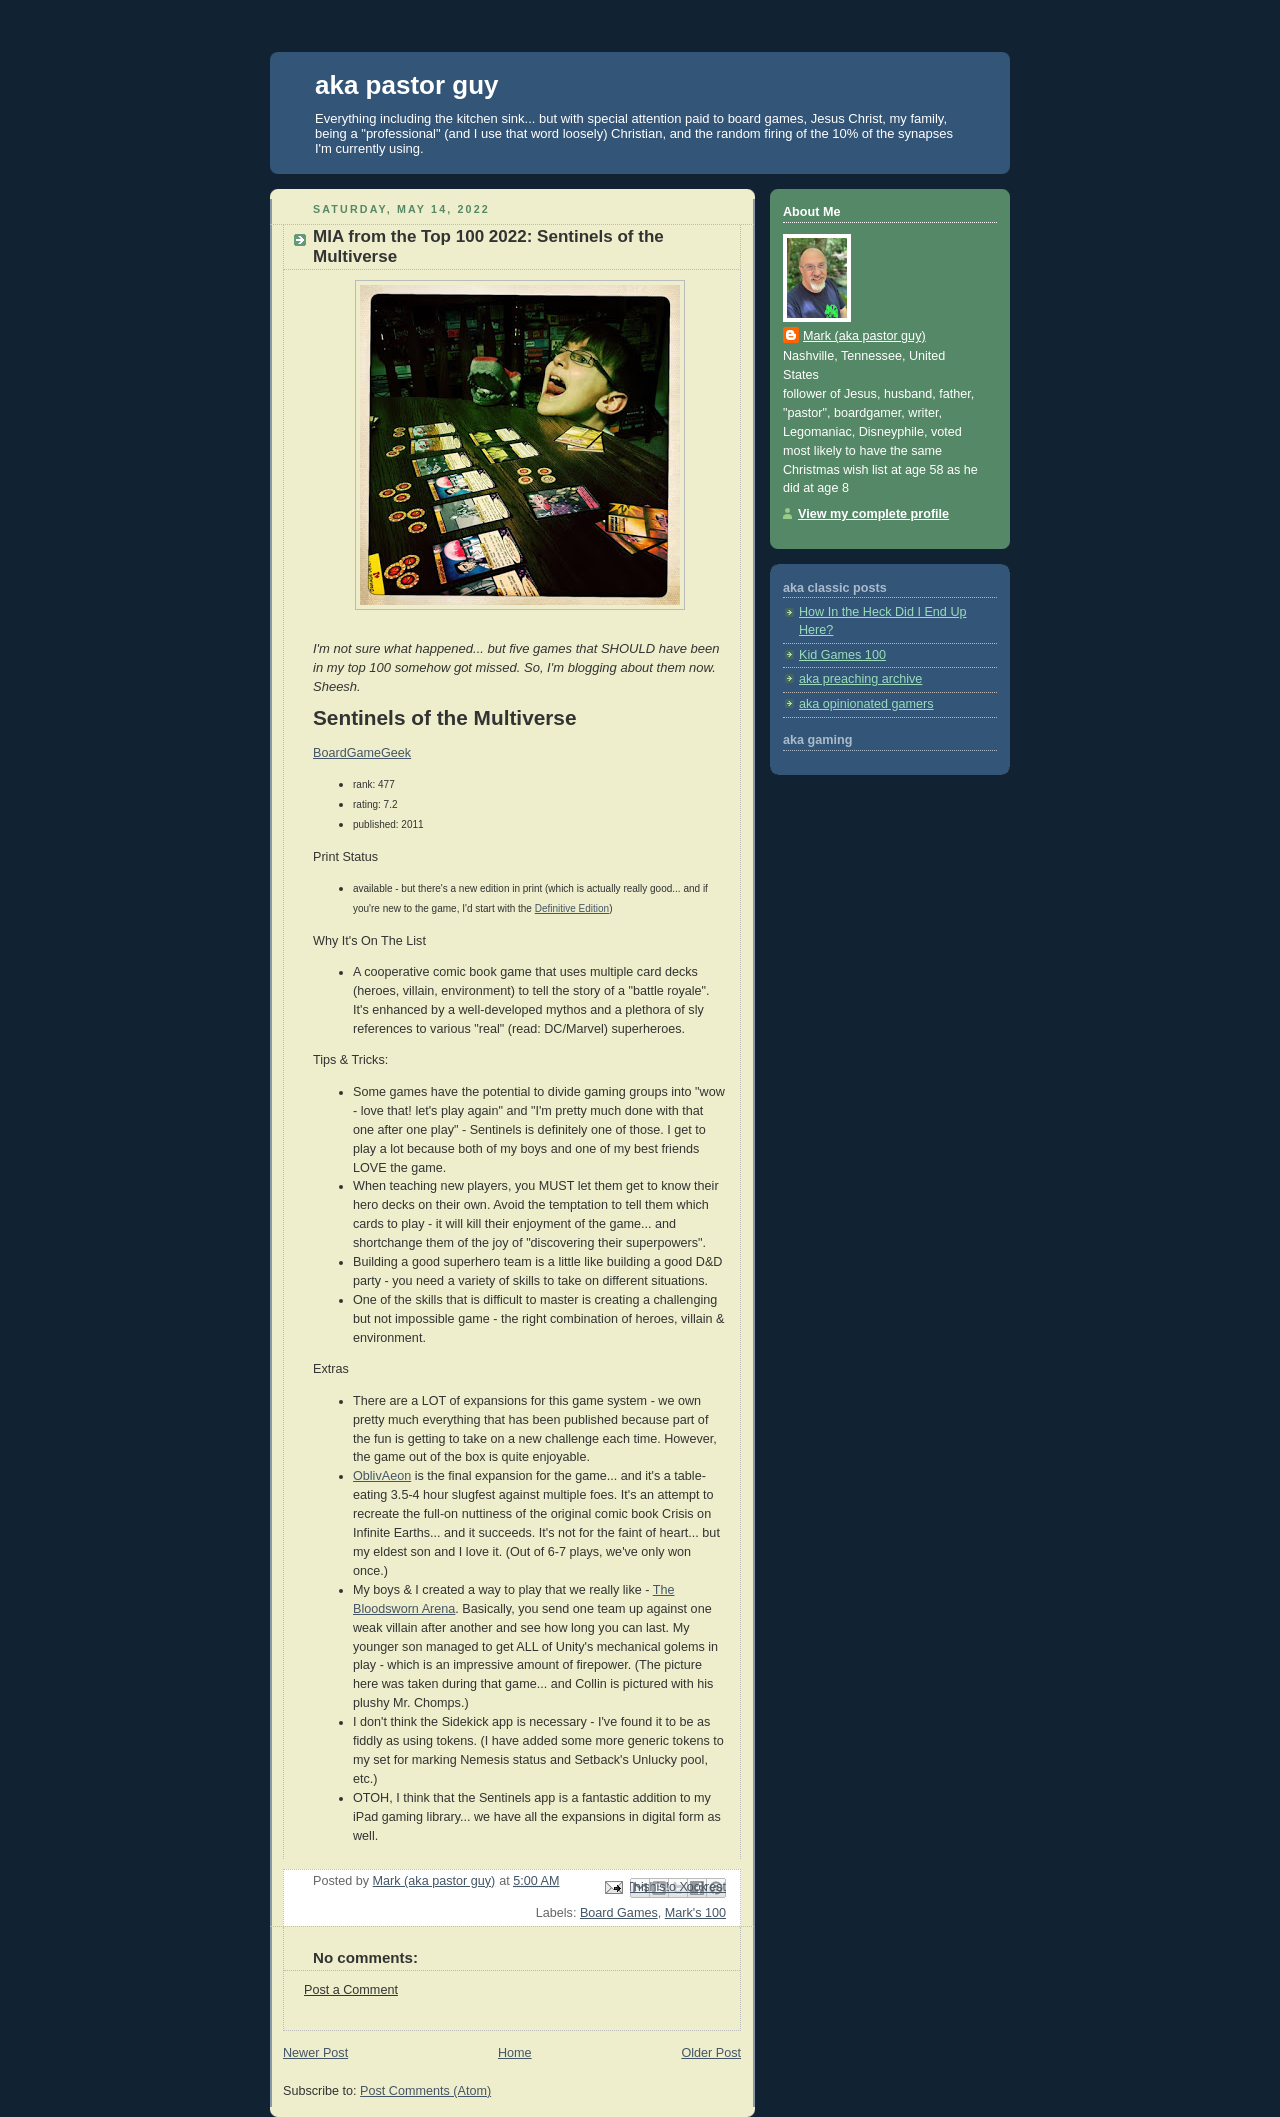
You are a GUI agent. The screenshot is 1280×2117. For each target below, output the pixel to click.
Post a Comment (351, 1990)
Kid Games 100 (842, 655)
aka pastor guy (407, 85)
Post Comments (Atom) (425, 2091)
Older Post (711, 2053)
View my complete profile (873, 514)
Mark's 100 (695, 1913)
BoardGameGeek (362, 753)
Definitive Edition (572, 908)
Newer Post (315, 2053)
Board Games (619, 1913)
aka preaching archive (860, 679)
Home (515, 2053)
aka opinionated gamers (866, 704)
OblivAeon (382, 1476)
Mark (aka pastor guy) (864, 336)
